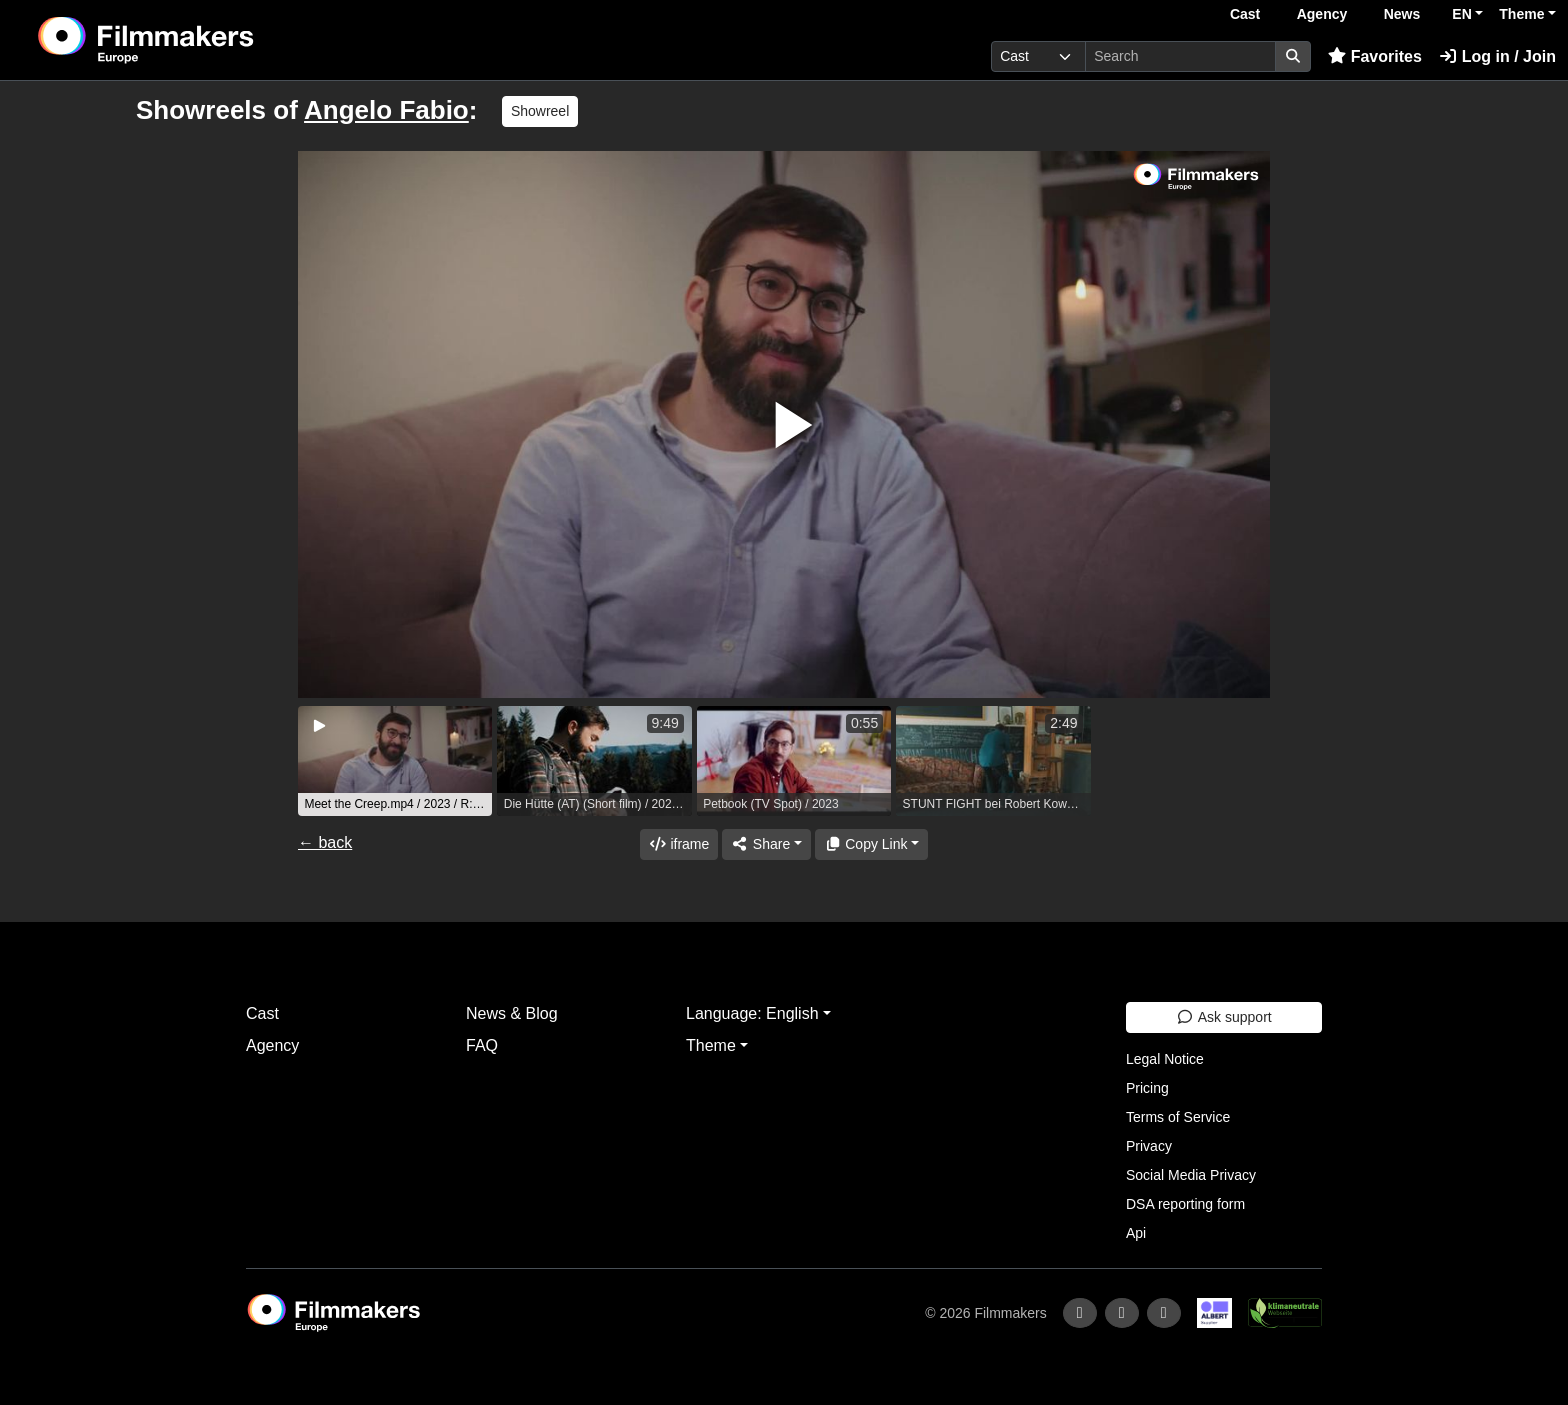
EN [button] (1461, 14)
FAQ (482, 1045)
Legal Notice (1165, 1059)
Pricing (1147, 1088)
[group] (395, 761)
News (1402, 14)
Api (1136, 1233)
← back (325, 842)
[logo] (196, 40)
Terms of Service (1178, 1117)
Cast (1245, 14)
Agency (1322, 14)
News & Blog (512, 1013)
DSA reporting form (1185, 1204)
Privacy (1149, 1146)
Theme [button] (1521, 14)
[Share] (766, 844)
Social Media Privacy (1191, 1175)
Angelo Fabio (386, 110)
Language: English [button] (752, 1013)
